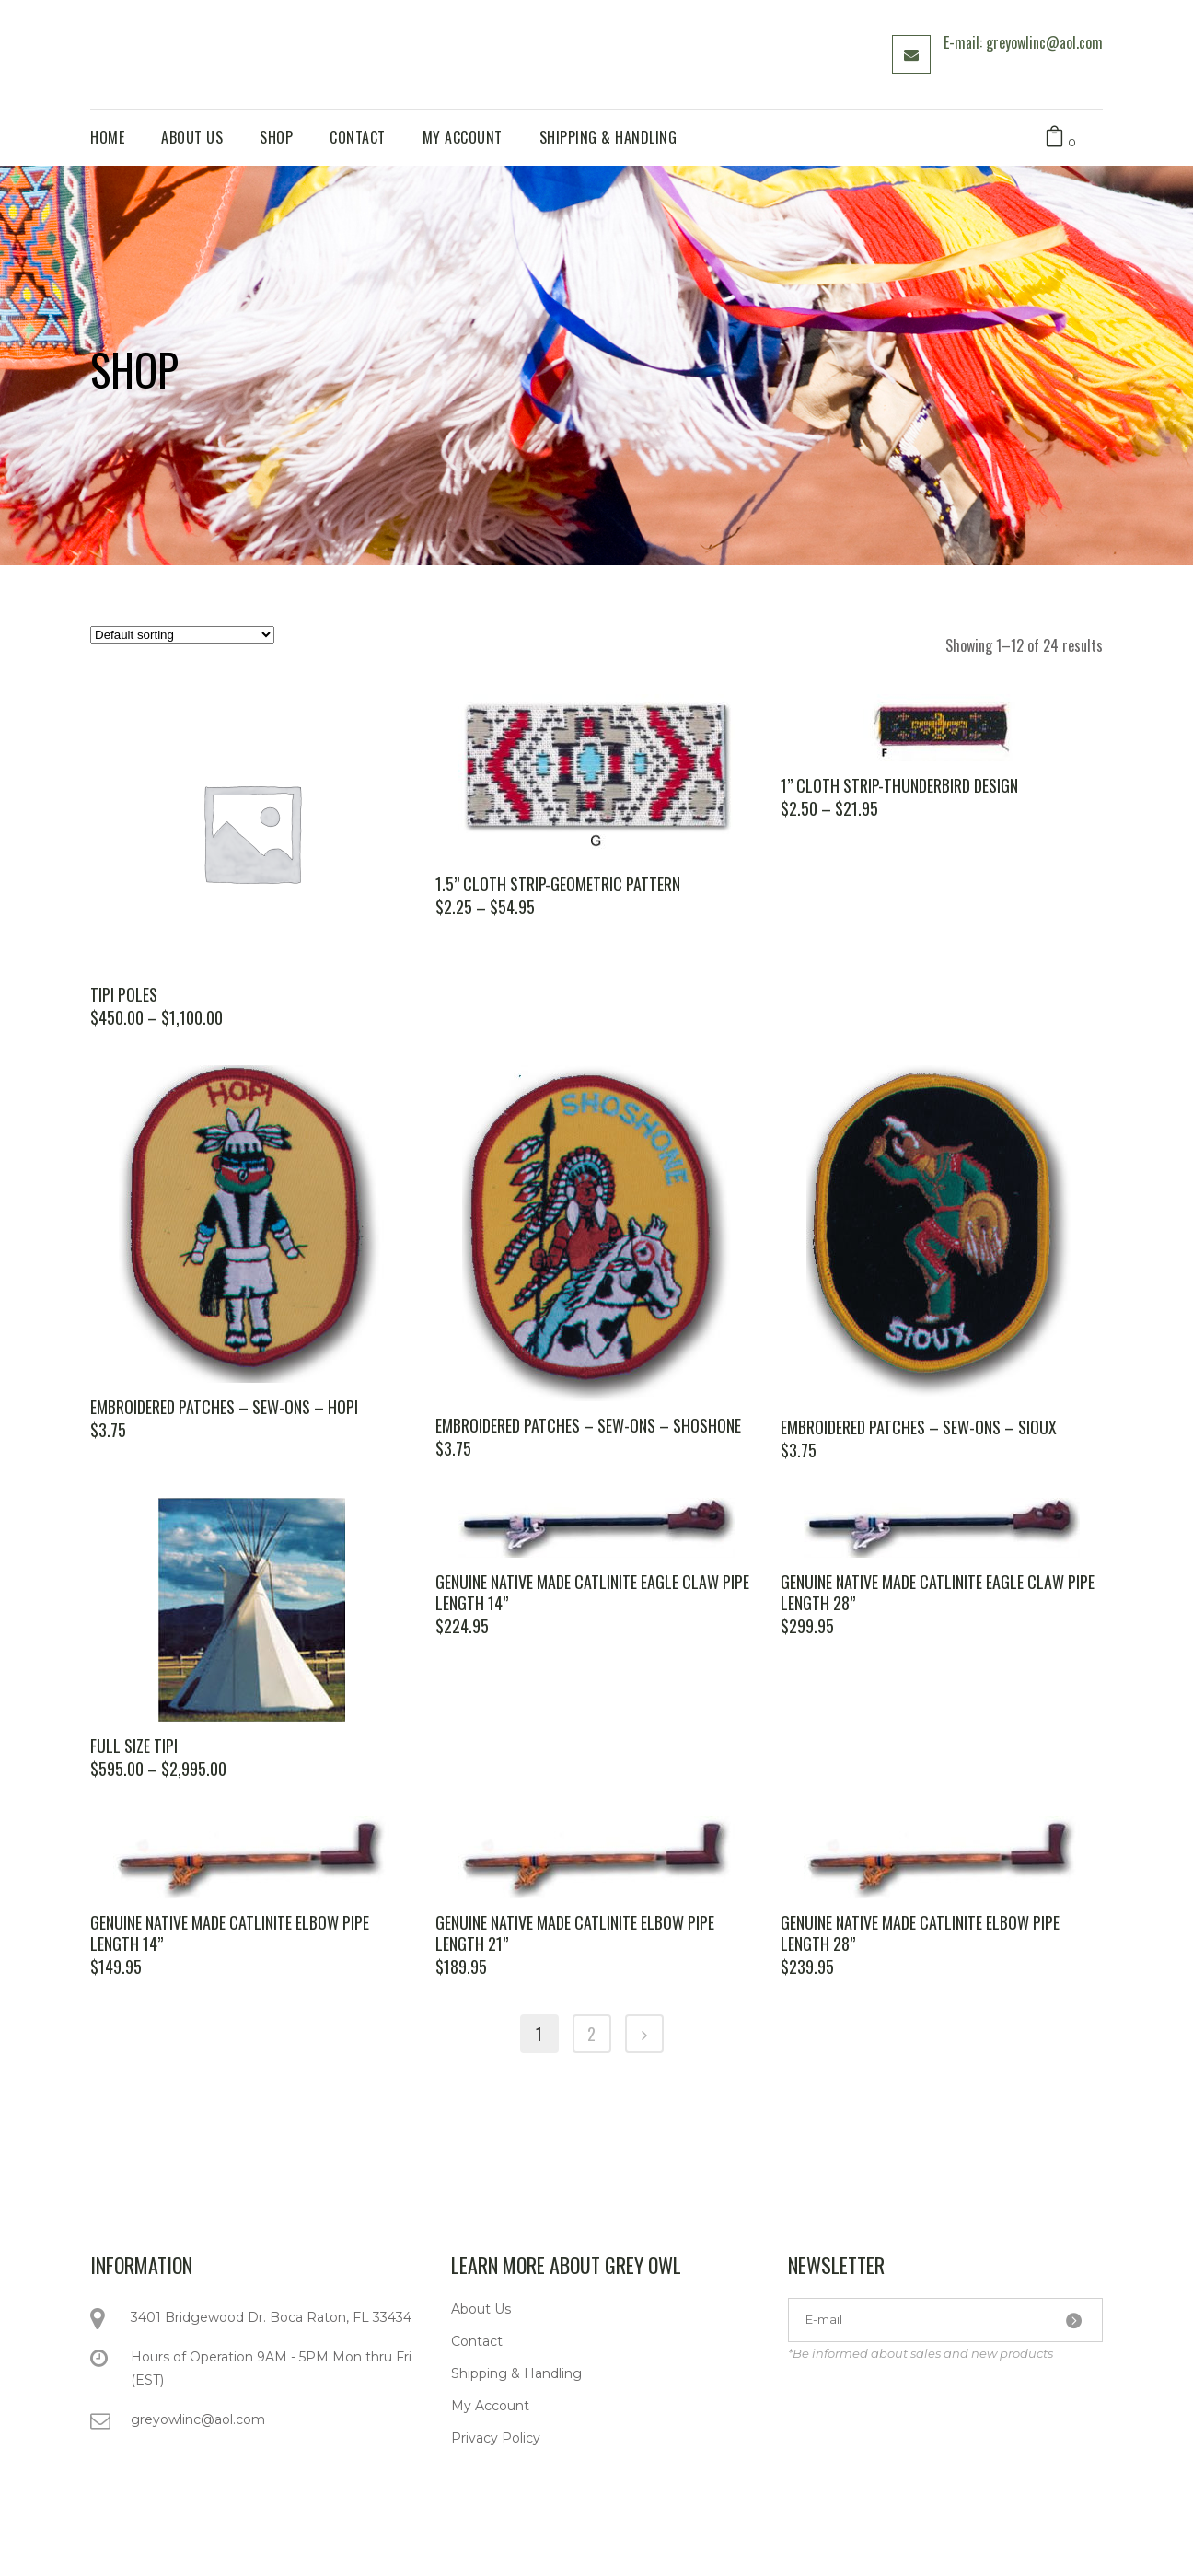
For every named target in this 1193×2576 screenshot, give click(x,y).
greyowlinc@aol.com (198, 2419)
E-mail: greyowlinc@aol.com (1023, 42)
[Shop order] (182, 635)
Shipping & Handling (516, 2373)
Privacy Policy (495, 2438)
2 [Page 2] (591, 2034)
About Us (481, 2309)
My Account (490, 2405)
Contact (477, 2341)
